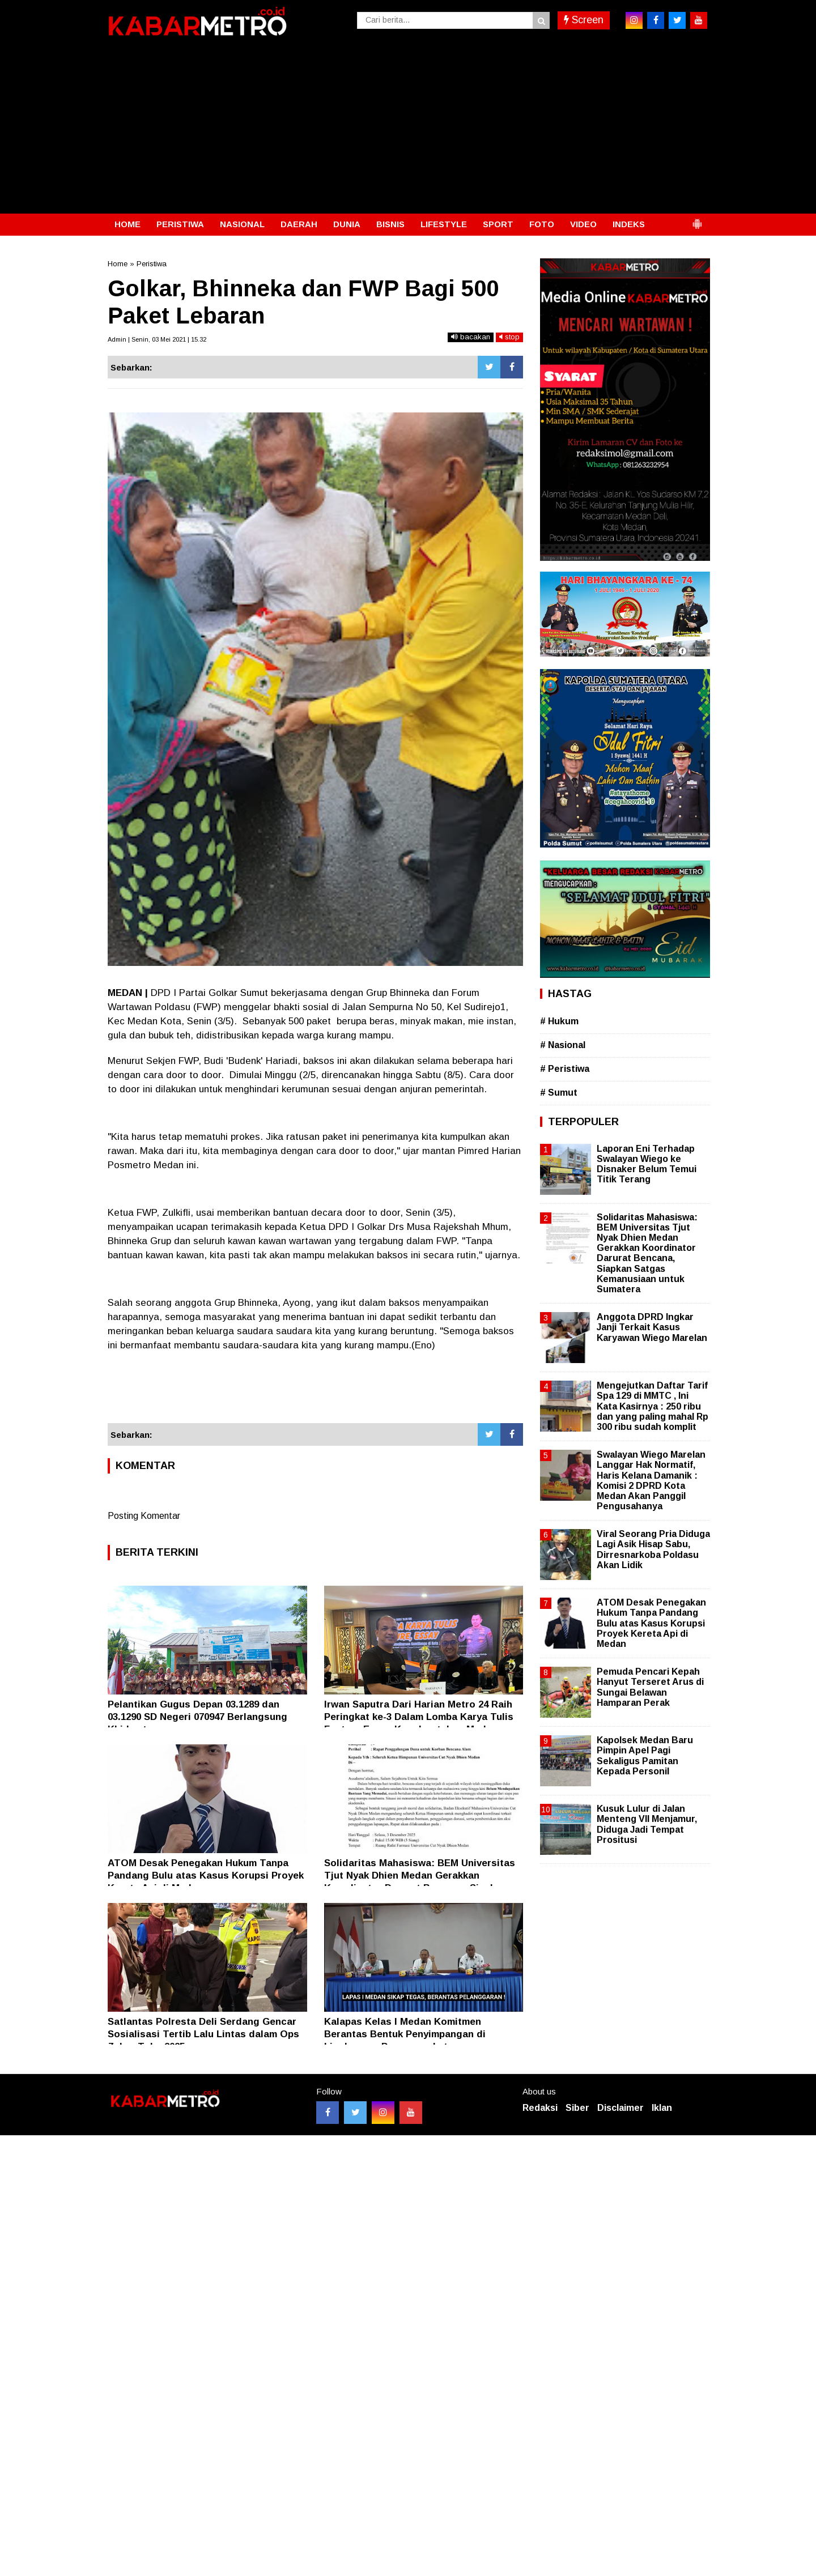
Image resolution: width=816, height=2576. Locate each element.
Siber (577, 2108)
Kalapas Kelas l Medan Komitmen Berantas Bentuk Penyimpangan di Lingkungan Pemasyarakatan (405, 2034)
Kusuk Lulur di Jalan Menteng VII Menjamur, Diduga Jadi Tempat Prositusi (647, 1824)
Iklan (662, 2108)
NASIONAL (242, 224)
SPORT (498, 224)
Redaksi (540, 2108)
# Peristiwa (564, 1069)
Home (118, 263)
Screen (584, 19)
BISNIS (390, 224)
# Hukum (559, 1021)
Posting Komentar (144, 1516)
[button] (697, 219)
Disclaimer (620, 2108)
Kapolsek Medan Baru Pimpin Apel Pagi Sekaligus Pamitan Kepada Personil (645, 1755)
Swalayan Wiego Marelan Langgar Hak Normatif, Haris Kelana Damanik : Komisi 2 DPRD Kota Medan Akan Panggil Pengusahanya (651, 1480)
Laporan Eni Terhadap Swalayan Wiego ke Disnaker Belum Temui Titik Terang (646, 1164)
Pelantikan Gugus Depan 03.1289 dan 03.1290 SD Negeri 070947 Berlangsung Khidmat (197, 1717)
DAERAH (298, 224)
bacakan (470, 337)
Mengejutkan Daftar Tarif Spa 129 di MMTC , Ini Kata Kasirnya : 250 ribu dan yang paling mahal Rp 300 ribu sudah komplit (652, 1406)
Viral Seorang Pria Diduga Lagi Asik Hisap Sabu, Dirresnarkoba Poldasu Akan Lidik (653, 1549)
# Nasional (562, 1045)
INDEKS (629, 224)
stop (509, 337)
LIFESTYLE (443, 224)
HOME (127, 224)
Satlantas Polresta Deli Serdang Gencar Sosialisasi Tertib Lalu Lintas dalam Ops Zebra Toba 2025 (203, 2034)
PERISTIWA (180, 224)
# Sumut (558, 1092)
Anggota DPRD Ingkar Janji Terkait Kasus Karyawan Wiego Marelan (652, 1327)
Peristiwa (152, 263)
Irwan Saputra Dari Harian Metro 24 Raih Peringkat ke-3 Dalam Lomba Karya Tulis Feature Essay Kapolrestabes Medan (418, 1717)
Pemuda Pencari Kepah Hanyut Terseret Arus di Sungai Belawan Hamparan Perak (650, 1687)
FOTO (541, 224)
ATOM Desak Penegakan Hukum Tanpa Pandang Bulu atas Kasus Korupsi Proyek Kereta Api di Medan (206, 1875)
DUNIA (346, 224)
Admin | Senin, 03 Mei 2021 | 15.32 (157, 339)
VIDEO (583, 224)
